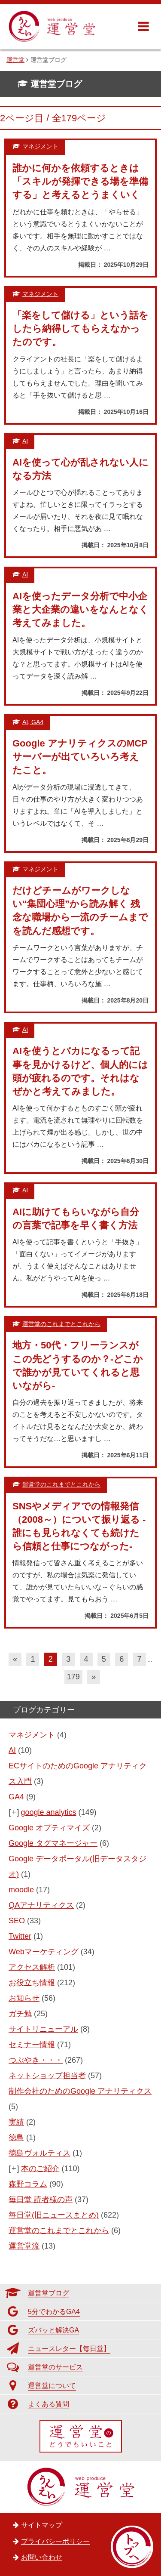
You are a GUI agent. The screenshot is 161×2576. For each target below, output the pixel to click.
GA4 (16, 1796)
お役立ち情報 (32, 1982)
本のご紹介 (40, 2168)
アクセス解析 (32, 1967)
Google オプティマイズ (49, 1827)
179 (73, 1676)
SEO (17, 1920)
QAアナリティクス (41, 1905)
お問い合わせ (41, 2557)
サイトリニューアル (43, 2029)
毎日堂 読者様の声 (41, 2199)
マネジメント (32, 1735)
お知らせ (24, 1998)
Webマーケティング (44, 1951)
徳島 (16, 2137)
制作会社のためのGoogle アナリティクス (80, 2091)
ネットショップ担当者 (47, 2075)
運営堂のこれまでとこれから (59, 2230)
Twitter (20, 1936)
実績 (16, 2122)
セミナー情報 (32, 2044)
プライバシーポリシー (55, 2541)
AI (12, 1750)
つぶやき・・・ (36, 2060)
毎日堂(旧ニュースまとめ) (54, 2215)
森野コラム (28, 2184)
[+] (14, 1812)
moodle (21, 1889)
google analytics (48, 1812)
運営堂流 (24, 2246)
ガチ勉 (20, 2013)
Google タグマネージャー (53, 1843)
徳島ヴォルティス (39, 2153)
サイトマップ (41, 2525)
